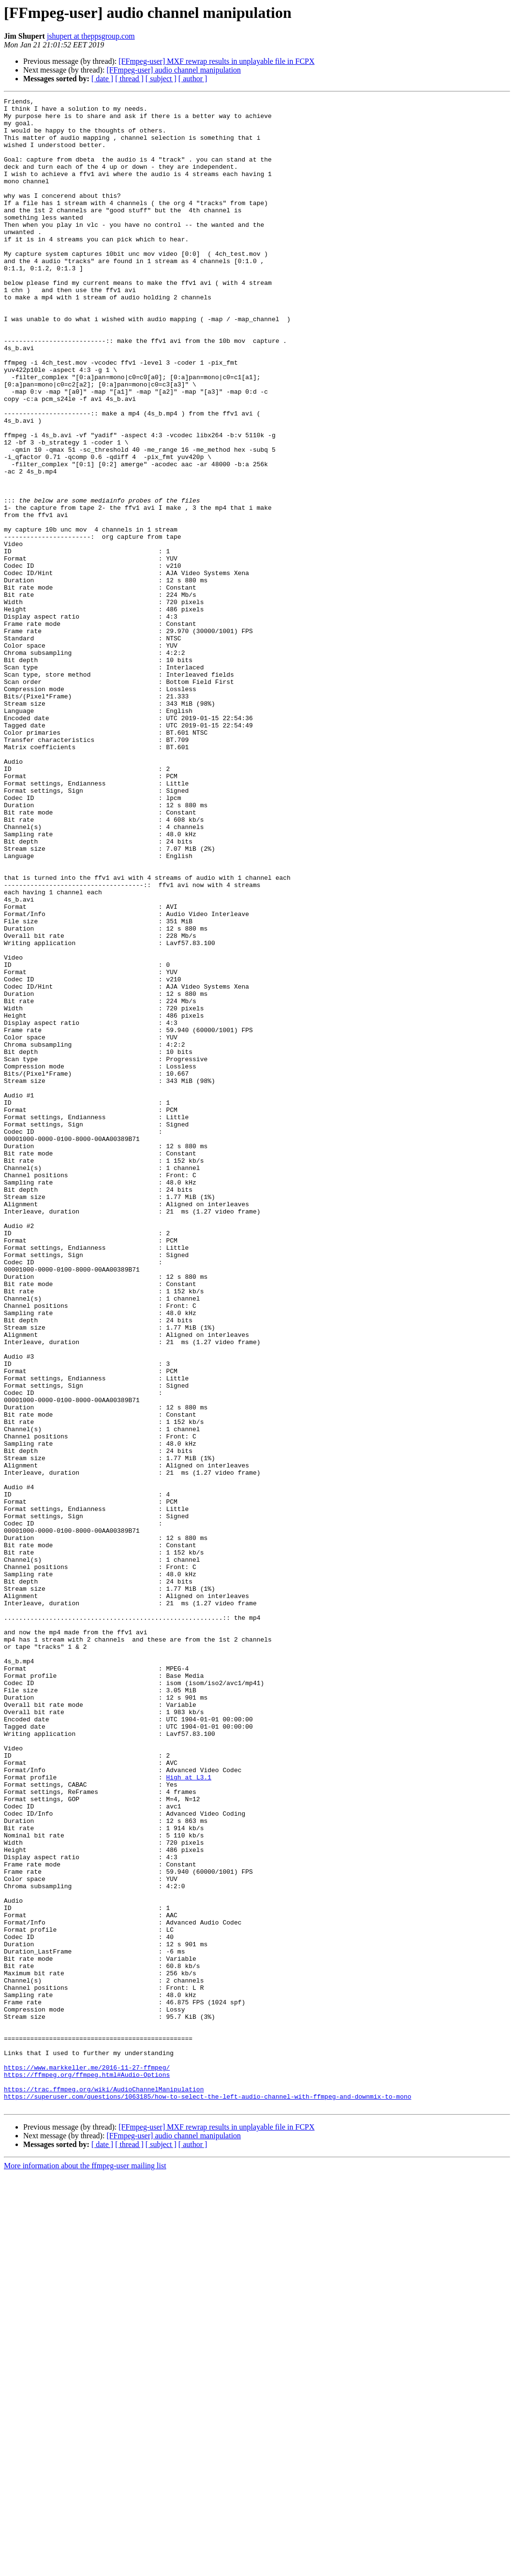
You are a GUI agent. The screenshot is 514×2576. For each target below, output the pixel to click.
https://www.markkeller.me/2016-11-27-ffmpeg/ (87, 2462)
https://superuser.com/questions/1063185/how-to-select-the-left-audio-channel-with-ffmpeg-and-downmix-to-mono (207, 2496)
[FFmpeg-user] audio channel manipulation (173, 70)
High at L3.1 (188, 2113)
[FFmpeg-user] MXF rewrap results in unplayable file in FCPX (216, 61)
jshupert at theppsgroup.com (91, 36)
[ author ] (192, 78)
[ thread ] (129, 78)
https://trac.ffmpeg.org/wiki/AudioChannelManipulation (104, 2488)
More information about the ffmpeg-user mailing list (85, 2567)
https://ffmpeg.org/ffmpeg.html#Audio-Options (87, 2470)
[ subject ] (161, 78)
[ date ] (102, 78)
